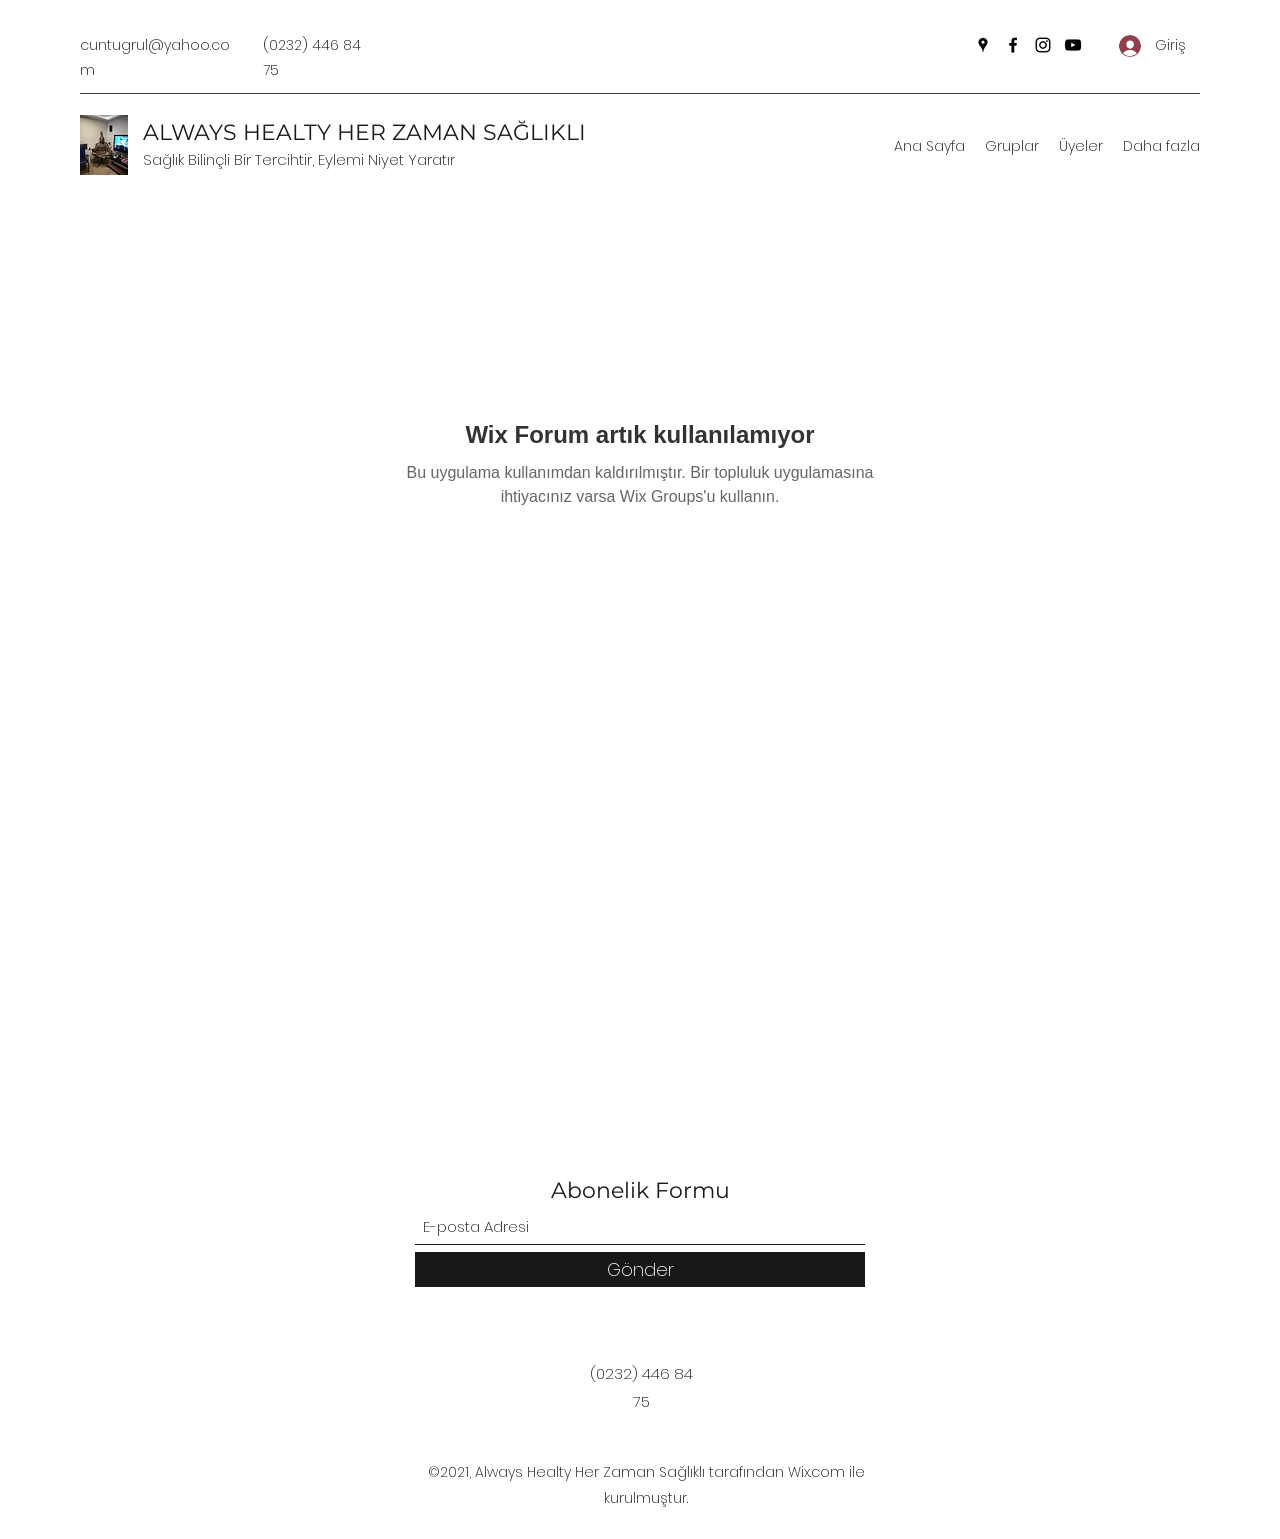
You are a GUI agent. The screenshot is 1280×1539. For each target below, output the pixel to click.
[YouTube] (1073, 45)
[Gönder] (640, 1269)
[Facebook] (1013, 45)
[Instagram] (1043, 45)
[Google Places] (983, 45)
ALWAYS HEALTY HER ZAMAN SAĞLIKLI (364, 132)
